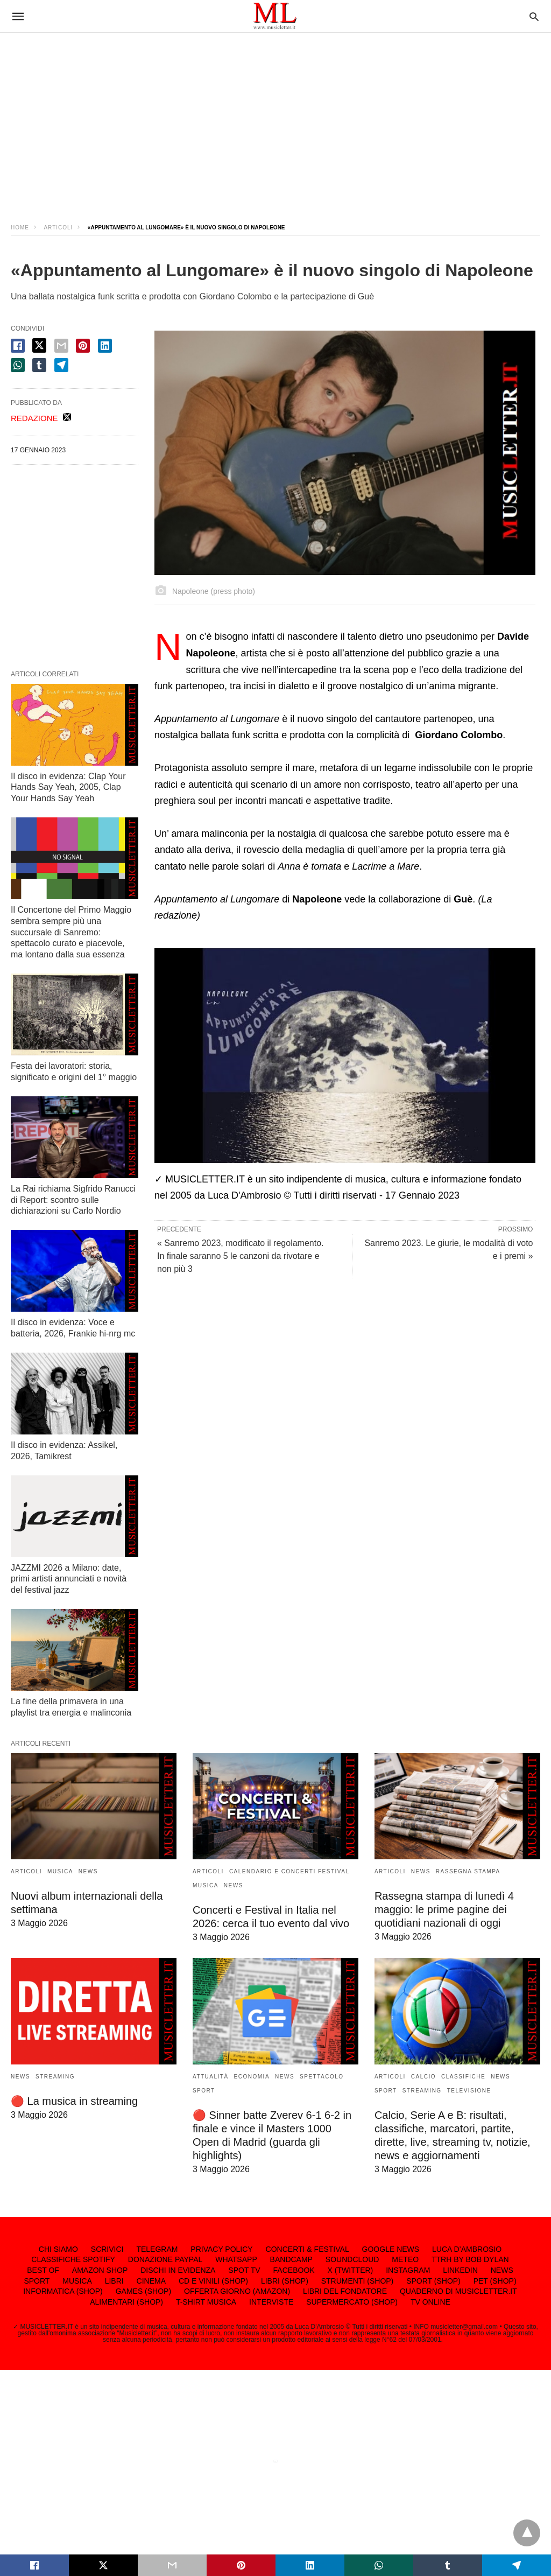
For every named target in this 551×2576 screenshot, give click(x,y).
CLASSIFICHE (463, 2077)
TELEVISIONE (469, 2091)
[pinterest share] (83, 346)
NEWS (88, 1871)
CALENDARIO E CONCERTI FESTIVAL (289, 1871)
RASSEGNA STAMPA (468, 1871)
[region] (275, 118)
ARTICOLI (58, 227)
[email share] (61, 346)
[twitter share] (39, 345)
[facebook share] (18, 346)
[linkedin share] (105, 346)
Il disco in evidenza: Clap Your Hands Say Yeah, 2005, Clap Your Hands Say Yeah (68, 787)
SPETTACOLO (322, 2077)
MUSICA (60, 1871)
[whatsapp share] (18, 365)
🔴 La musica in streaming (74, 2101)
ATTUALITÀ (211, 2077)
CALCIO (423, 2077)
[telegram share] (61, 365)
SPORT (204, 2091)
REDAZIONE (34, 418)
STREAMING (55, 2077)
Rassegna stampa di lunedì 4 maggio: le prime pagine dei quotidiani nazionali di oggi (444, 1909)
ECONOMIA (252, 2077)
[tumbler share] (39, 365)
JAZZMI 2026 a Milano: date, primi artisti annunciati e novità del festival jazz (68, 1579)
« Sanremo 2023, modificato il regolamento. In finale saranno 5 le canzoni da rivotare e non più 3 (240, 1255)
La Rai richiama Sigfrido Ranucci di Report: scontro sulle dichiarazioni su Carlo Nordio (73, 1200)
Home (20, 227)
